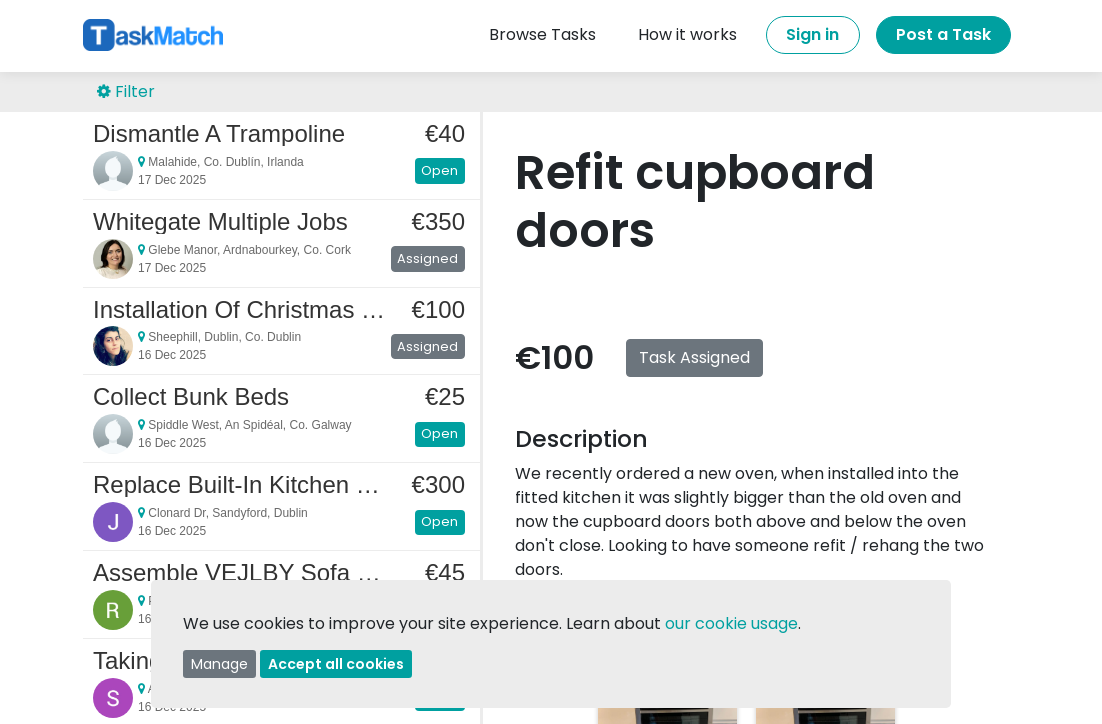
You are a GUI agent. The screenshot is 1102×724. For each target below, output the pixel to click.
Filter (126, 91)
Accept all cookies (336, 664)
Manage (219, 664)
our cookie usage (731, 623)
